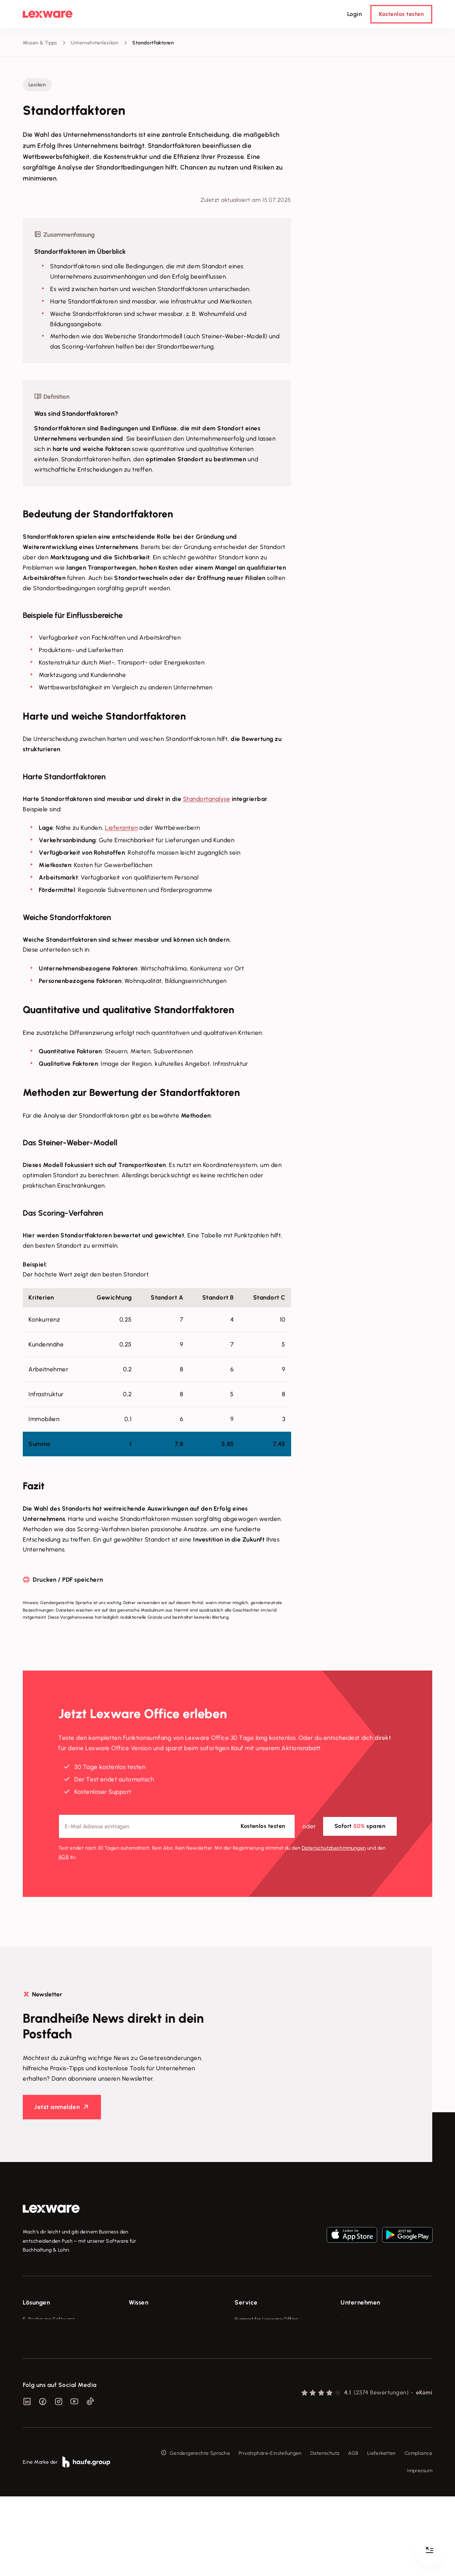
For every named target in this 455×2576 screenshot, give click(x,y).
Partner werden (253, 2359)
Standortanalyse (206, 798)
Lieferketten (381, 2532)
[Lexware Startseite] (48, 14)
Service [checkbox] (246, 2302)
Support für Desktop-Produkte (270, 2385)
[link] (51, 2209)
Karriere (350, 2359)
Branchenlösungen (44, 2385)
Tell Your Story (146, 2359)
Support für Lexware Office (267, 2319)
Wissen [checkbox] (138, 2302)
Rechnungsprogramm (48, 2332)
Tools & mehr (144, 2332)
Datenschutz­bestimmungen (334, 1848)
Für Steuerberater (256, 2346)
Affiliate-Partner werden (263, 2372)
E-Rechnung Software (49, 2319)
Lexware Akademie (151, 2346)
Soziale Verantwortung (368, 2346)
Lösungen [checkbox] (36, 2302)
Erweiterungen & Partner (52, 2398)
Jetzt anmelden (57, 2106)
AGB (63, 1857)
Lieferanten (121, 827)
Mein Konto (248, 2412)
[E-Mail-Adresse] (177, 1826)
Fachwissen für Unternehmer (162, 2319)
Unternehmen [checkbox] (360, 2302)
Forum (242, 2398)
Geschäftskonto (41, 2372)
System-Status (252, 2332)
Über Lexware (357, 2319)
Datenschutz (325, 2532)
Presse (348, 2332)
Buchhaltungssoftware (49, 2346)
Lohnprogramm (41, 2359)
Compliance (418, 2532)
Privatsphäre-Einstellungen (270, 2532)
